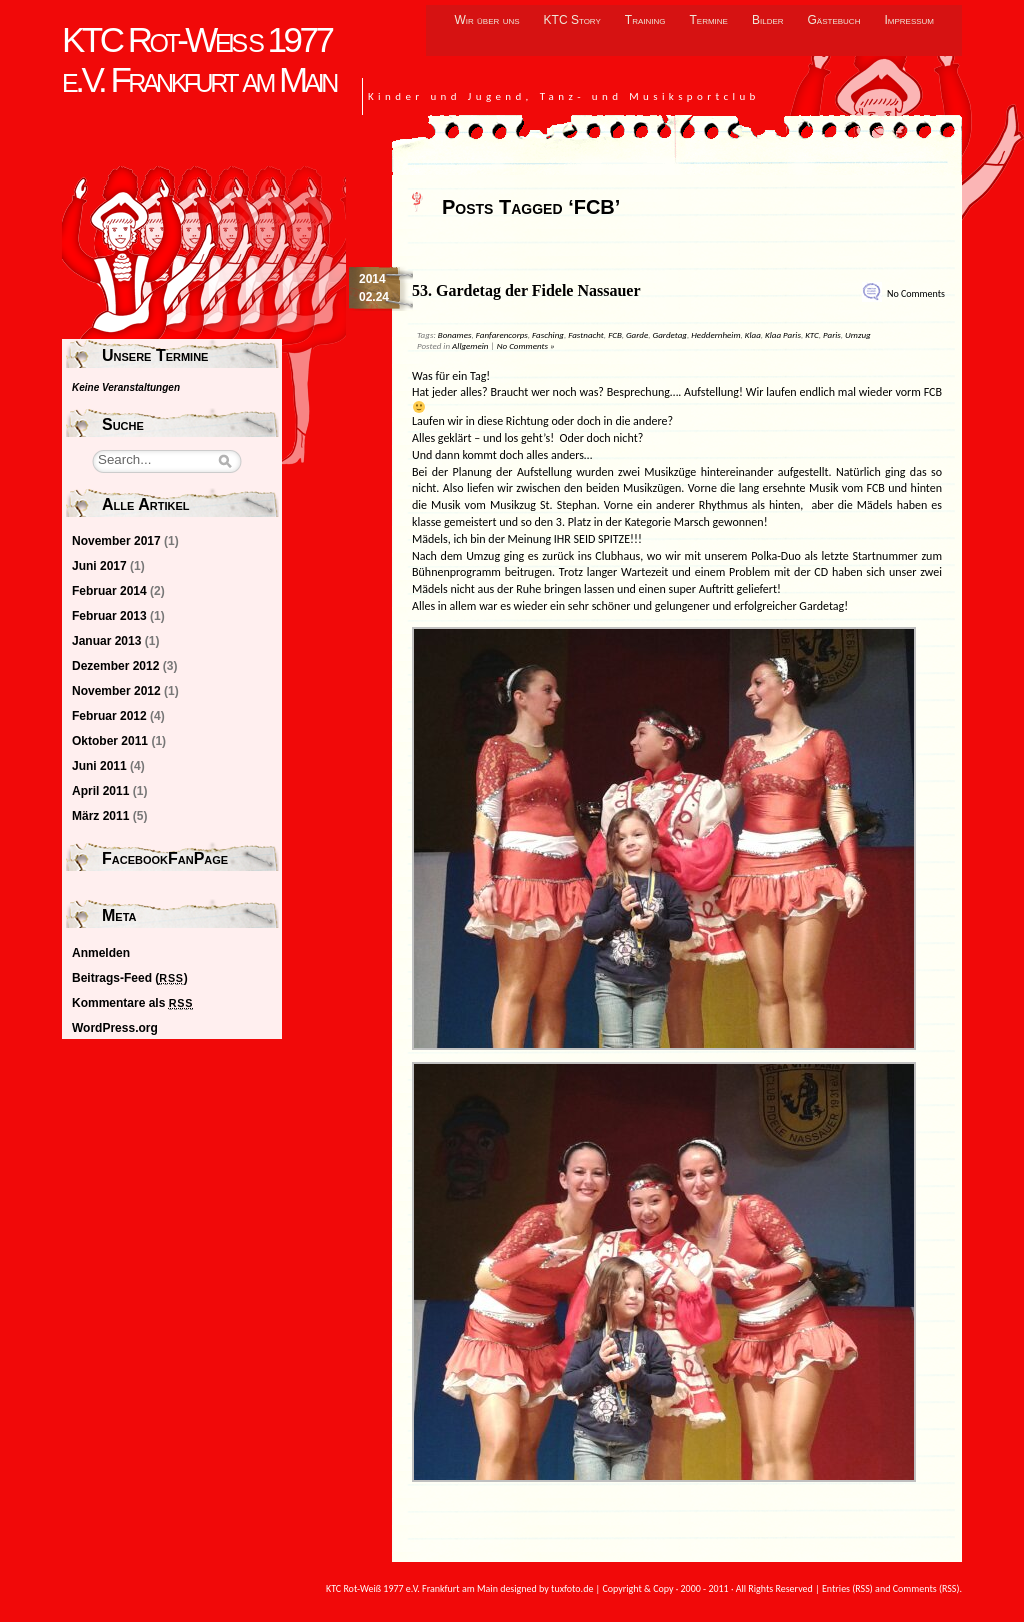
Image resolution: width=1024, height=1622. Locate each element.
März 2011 (100, 816)
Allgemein (470, 345)
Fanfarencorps (502, 334)
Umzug (858, 334)
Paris (832, 334)
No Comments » (526, 345)
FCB (615, 334)
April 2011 (100, 791)
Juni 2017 (99, 566)
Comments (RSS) (926, 1588)
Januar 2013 (106, 641)
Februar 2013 (109, 616)
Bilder (768, 20)
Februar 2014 (109, 591)
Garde (637, 334)
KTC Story (572, 20)
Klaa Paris (783, 334)
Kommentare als (132, 1003)
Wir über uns (486, 20)
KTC (812, 334)
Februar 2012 (109, 716)
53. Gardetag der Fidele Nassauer (526, 290)
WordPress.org (115, 1028)
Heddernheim (715, 334)
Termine (709, 20)
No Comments (916, 293)
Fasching (548, 334)
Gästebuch (834, 20)
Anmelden (101, 953)
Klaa (753, 334)
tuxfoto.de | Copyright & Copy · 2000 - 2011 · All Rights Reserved (682, 1588)
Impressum (909, 20)
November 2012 (116, 691)
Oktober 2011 (110, 741)
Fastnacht (586, 334)
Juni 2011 (99, 766)
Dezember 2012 (115, 666)
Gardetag (670, 334)
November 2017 (116, 541)
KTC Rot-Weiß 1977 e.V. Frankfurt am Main (199, 59)
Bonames (455, 334)
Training (645, 20)
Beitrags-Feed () (130, 978)
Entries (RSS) (847, 1588)
